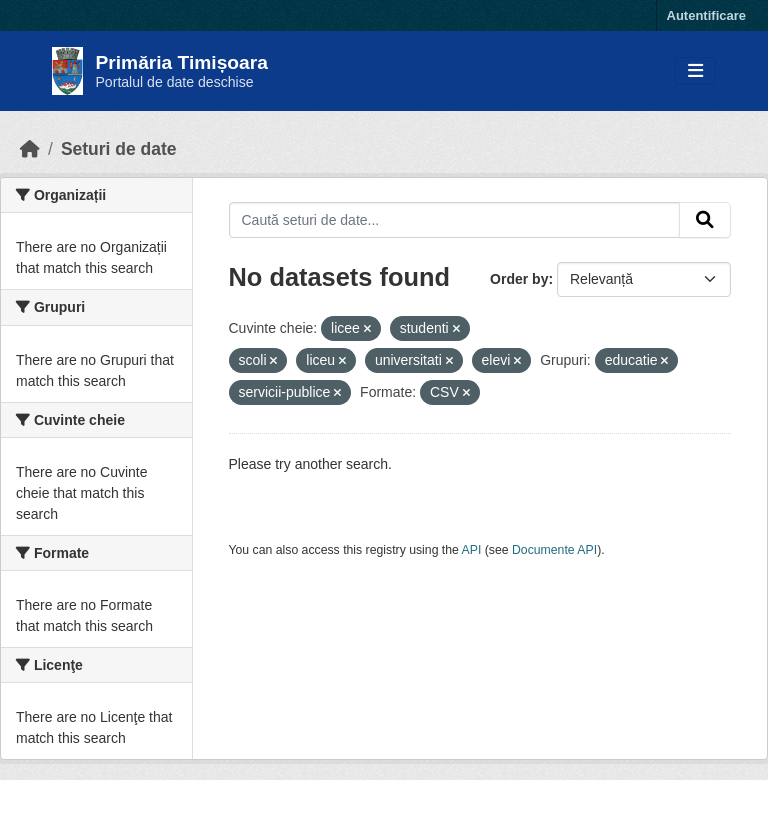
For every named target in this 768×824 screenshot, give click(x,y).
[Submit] (705, 220)
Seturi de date (119, 149)
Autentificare (706, 15)
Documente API (554, 550)
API (472, 550)
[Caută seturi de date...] (455, 220)
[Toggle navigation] (695, 71)
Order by (519, 279)
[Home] (30, 149)
